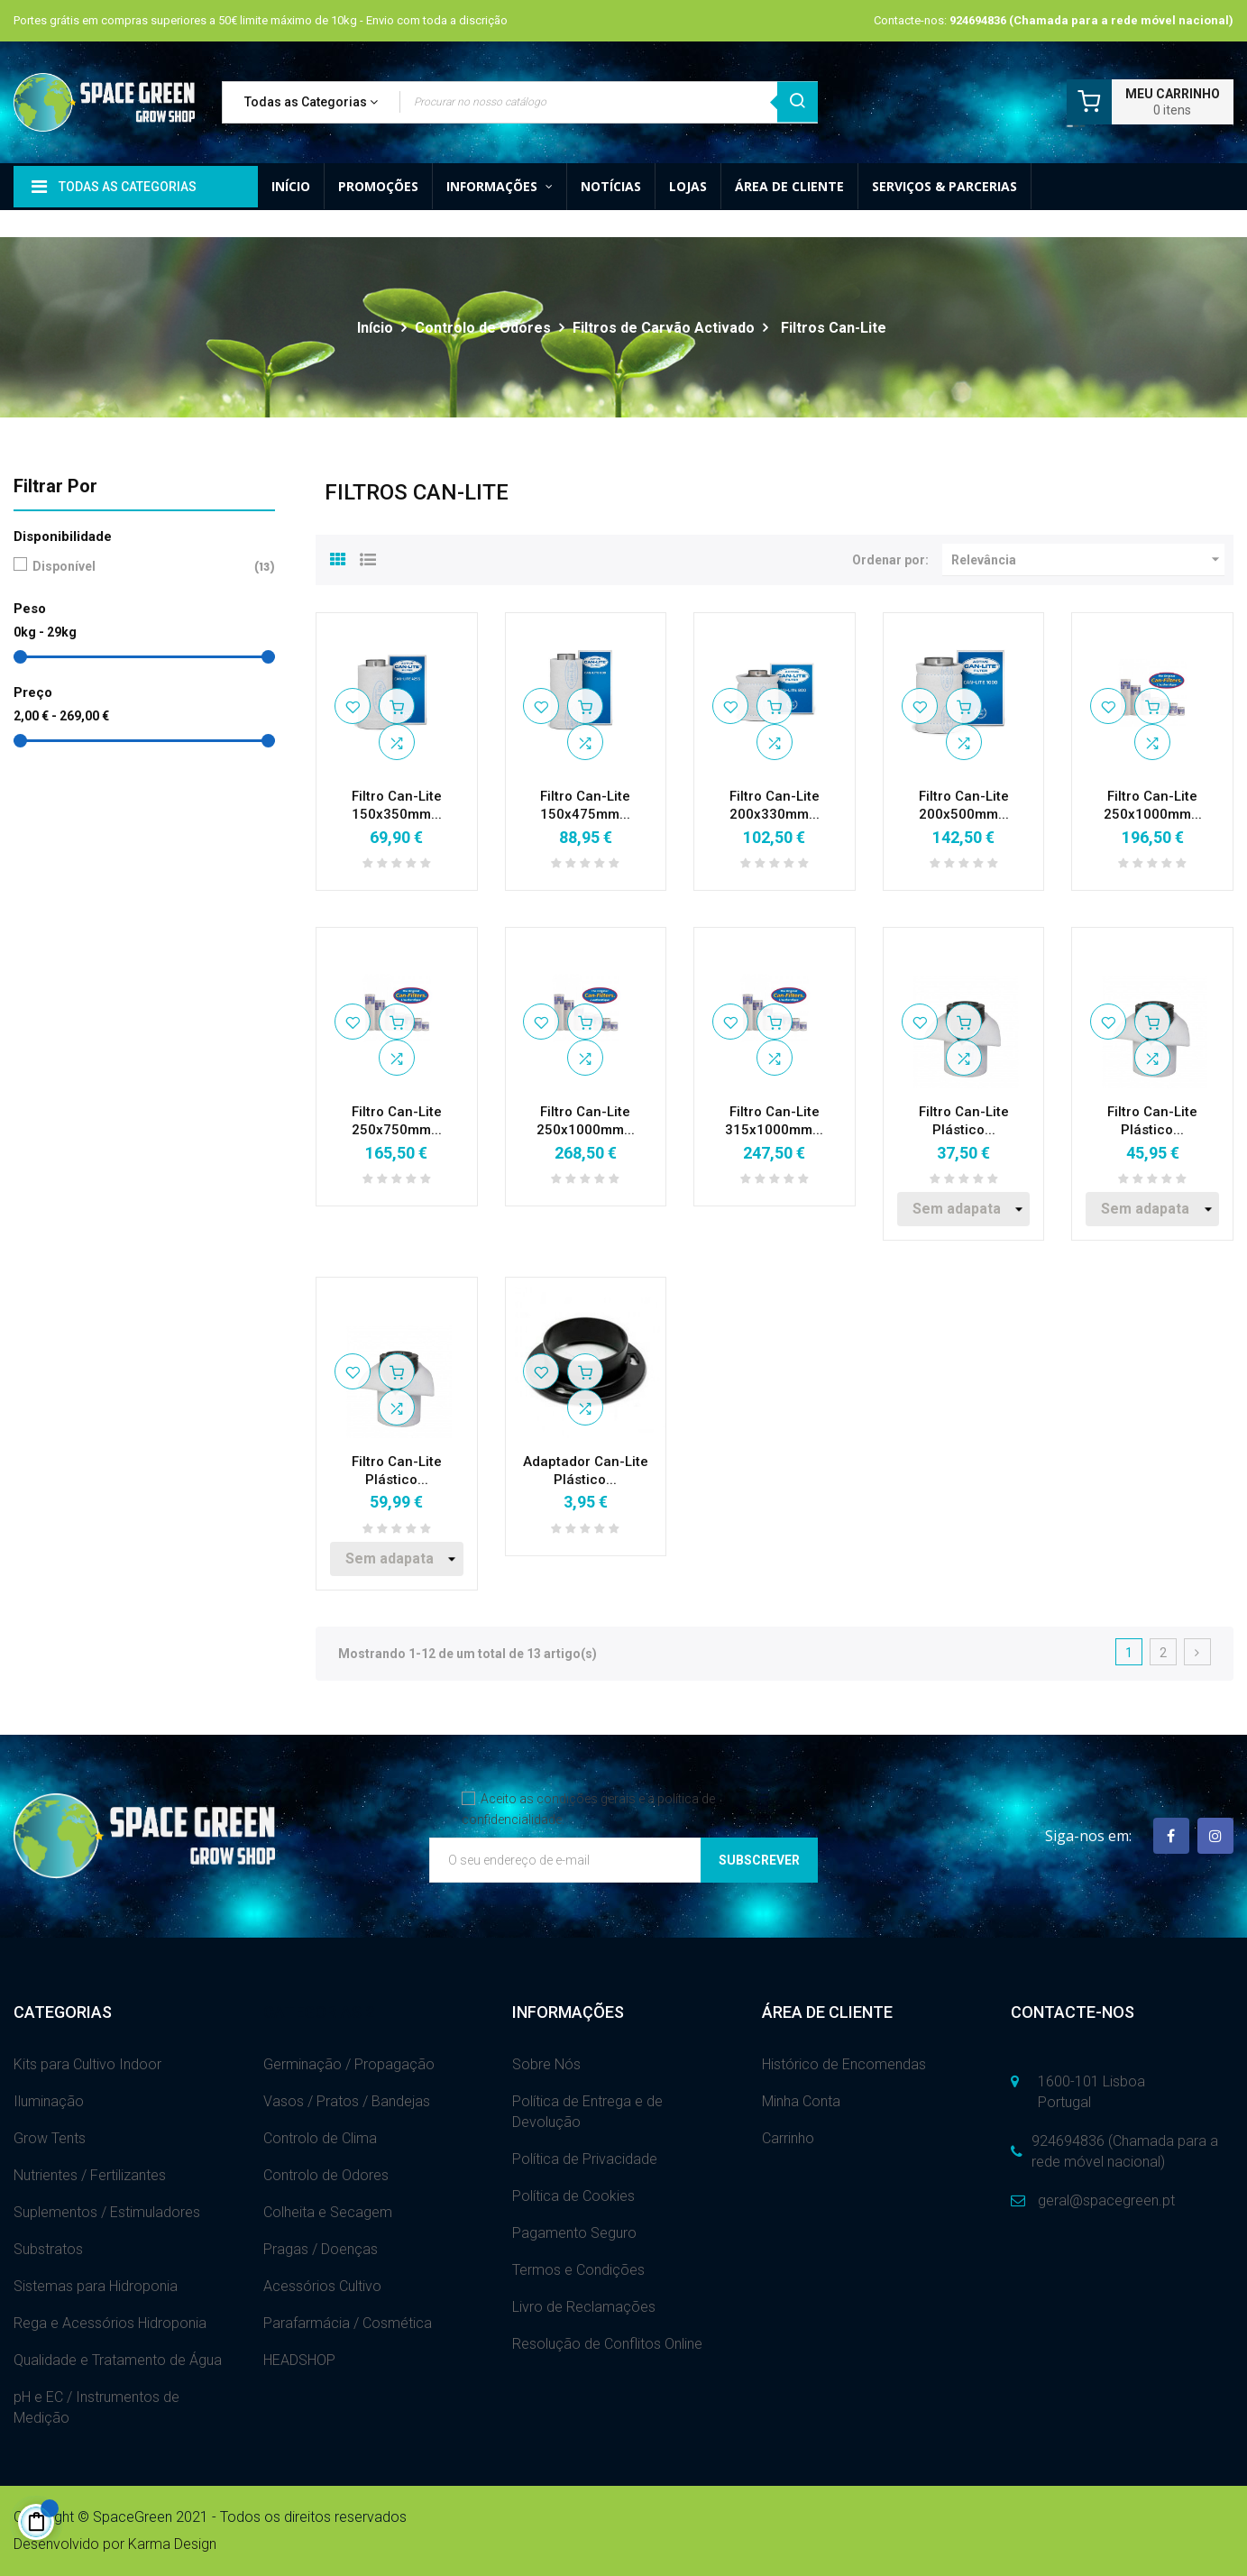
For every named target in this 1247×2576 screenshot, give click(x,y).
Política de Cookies (573, 2196)
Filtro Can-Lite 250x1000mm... (1153, 805)
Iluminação (49, 2101)
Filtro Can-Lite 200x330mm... (774, 805)
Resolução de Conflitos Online (607, 2343)
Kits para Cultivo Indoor (87, 2064)
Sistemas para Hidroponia (96, 2286)
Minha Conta (801, 2101)
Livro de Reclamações (584, 2306)
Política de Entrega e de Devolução (587, 2112)
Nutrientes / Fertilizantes (90, 2175)
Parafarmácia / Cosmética (347, 2323)
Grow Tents (50, 2138)
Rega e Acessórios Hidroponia (110, 2323)
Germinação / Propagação (349, 2064)
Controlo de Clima (320, 2138)
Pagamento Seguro (574, 2232)
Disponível (140, 566)
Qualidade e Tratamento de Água (118, 2360)
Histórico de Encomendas (844, 2064)
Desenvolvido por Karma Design (115, 2544)
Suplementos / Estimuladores (107, 2212)
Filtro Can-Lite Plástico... (964, 1121)
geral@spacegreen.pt (1106, 2200)
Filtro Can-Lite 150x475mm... (585, 805)
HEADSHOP (299, 2360)
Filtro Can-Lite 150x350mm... (397, 805)
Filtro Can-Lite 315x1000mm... (774, 1121)
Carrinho (788, 2138)
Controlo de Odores (326, 2175)
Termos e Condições (578, 2269)
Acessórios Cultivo (322, 2286)
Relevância (1087, 560)
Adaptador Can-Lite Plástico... (585, 1470)
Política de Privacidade (584, 2159)
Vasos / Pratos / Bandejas (346, 2101)
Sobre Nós (546, 2064)
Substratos (48, 2249)
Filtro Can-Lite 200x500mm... (964, 805)
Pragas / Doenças (320, 2249)
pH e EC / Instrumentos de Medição (96, 2407)
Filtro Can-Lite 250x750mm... (397, 1121)
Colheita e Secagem (327, 2212)
